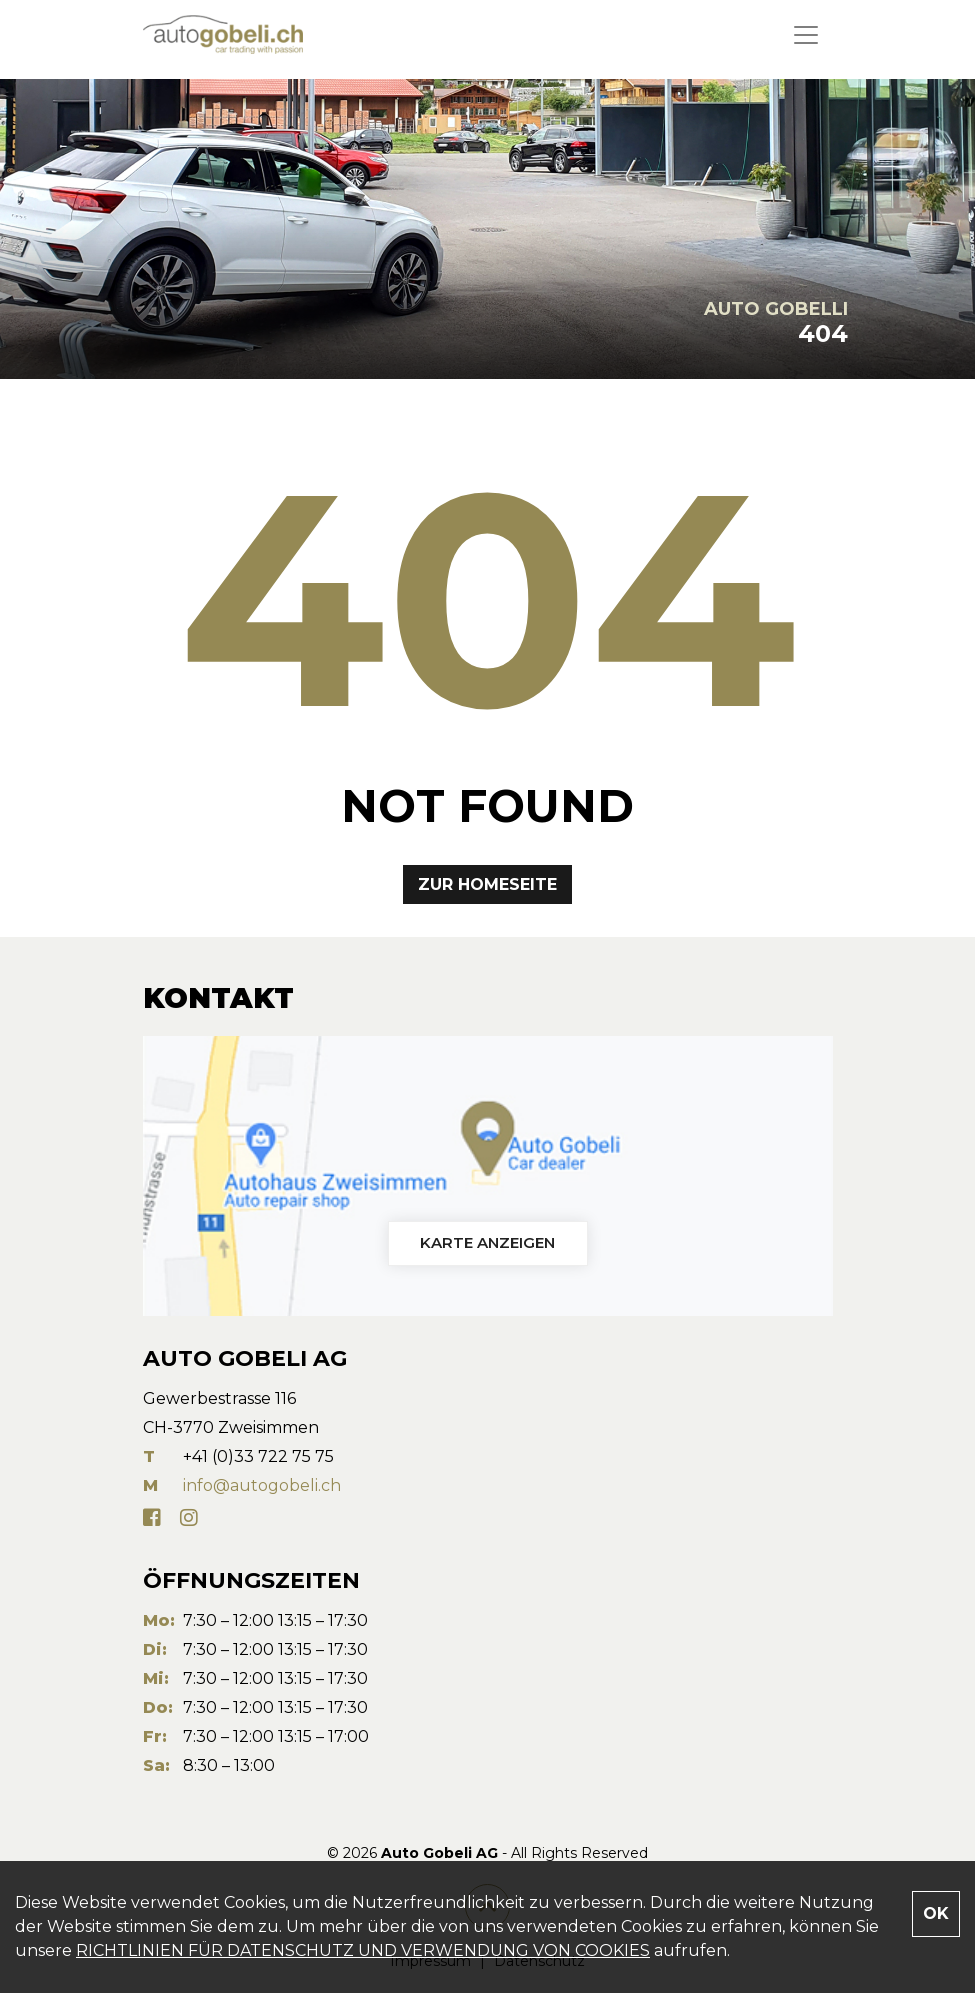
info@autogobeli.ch (262, 1485)
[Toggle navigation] (806, 35)
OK (936, 1913)
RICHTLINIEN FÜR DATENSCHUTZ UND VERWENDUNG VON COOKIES (363, 1950)
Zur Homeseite (487, 884)
